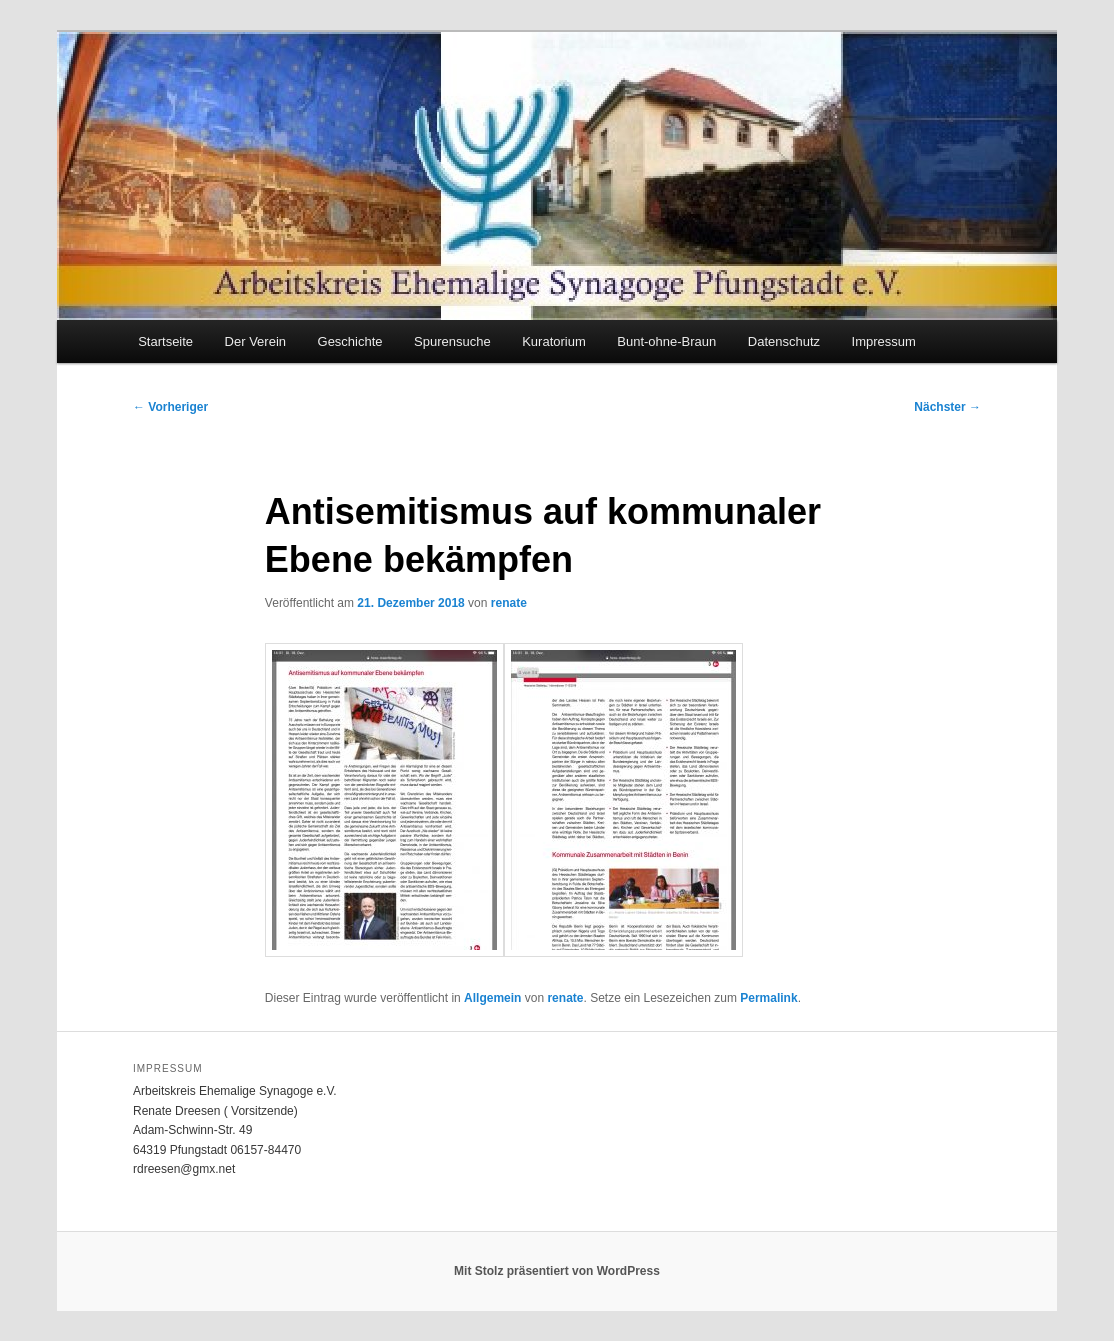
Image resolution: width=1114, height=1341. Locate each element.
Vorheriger (170, 407)
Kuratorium (554, 341)
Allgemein (492, 998)
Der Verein (255, 341)
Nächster (947, 407)
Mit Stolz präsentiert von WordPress (557, 1271)
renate (509, 603)
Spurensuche (452, 341)
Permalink (768, 998)
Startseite (165, 341)
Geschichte (350, 341)
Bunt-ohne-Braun (666, 341)
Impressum (884, 341)
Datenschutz (784, 341)
